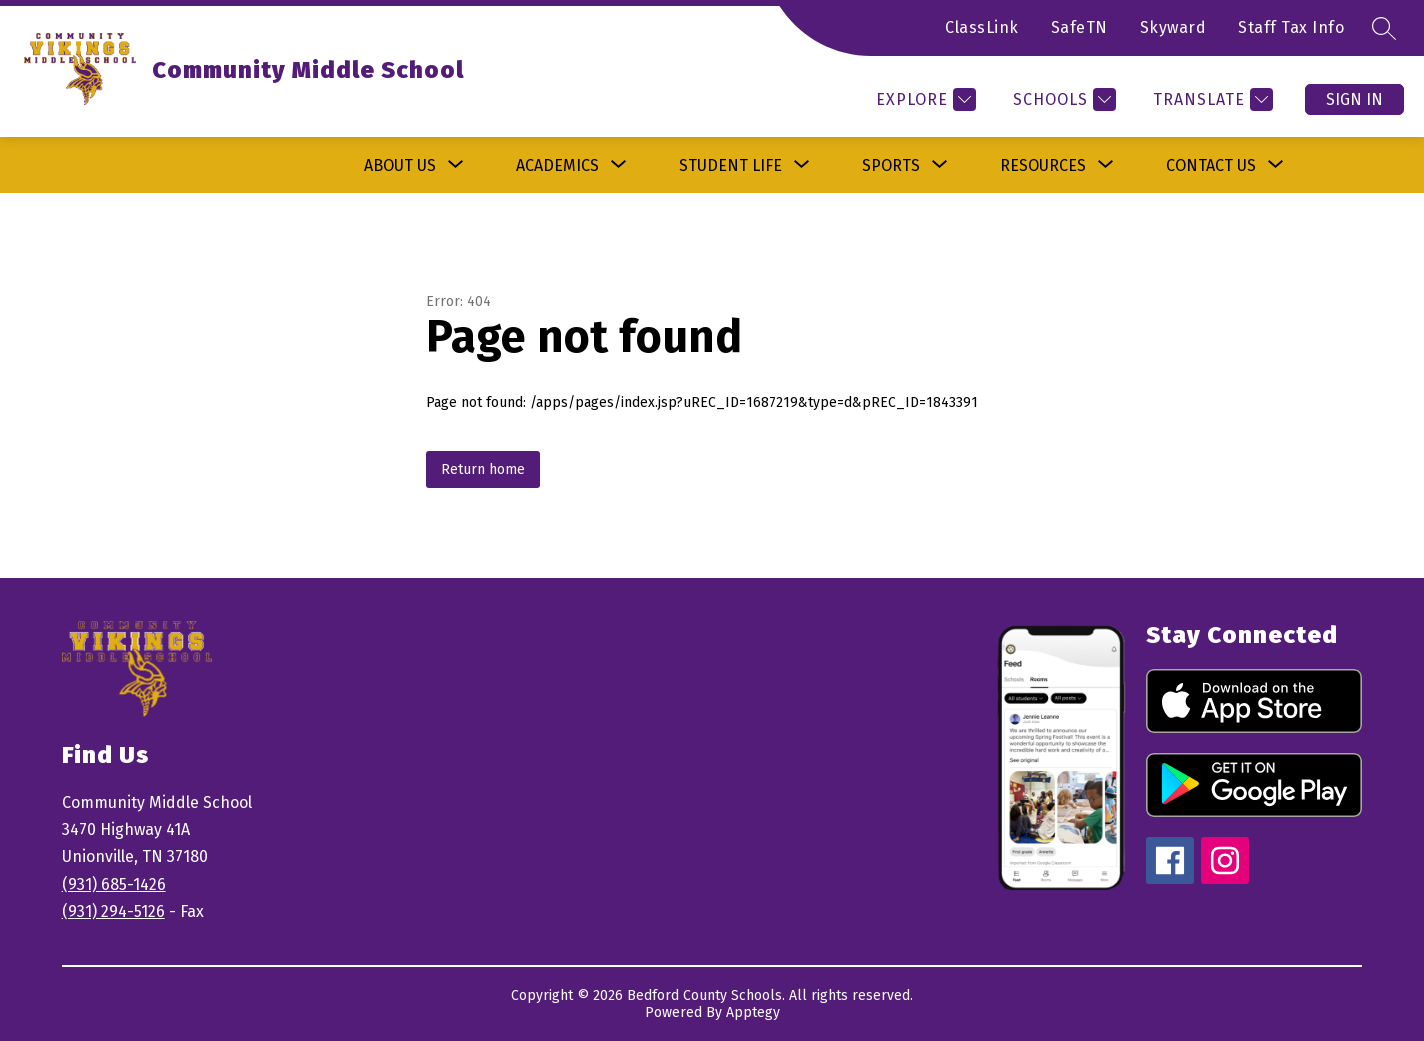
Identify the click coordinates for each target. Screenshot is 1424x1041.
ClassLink (982, 27)
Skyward (1173, 27)
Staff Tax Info (1291, 27)
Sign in (1354, 99)
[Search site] (1384, 28)
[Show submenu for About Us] (400, 165)
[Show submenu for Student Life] (730, 165)
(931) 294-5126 (113, 911)
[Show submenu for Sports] (891, 165)
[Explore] (923, 99)
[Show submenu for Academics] (557, 165)
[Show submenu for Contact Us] (1211, 165)
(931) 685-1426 (114, 884)
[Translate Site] (1210, 99)
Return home (483, 469)
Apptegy (753, 1012)
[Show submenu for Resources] (1043, 165)
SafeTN (1079, 27)
